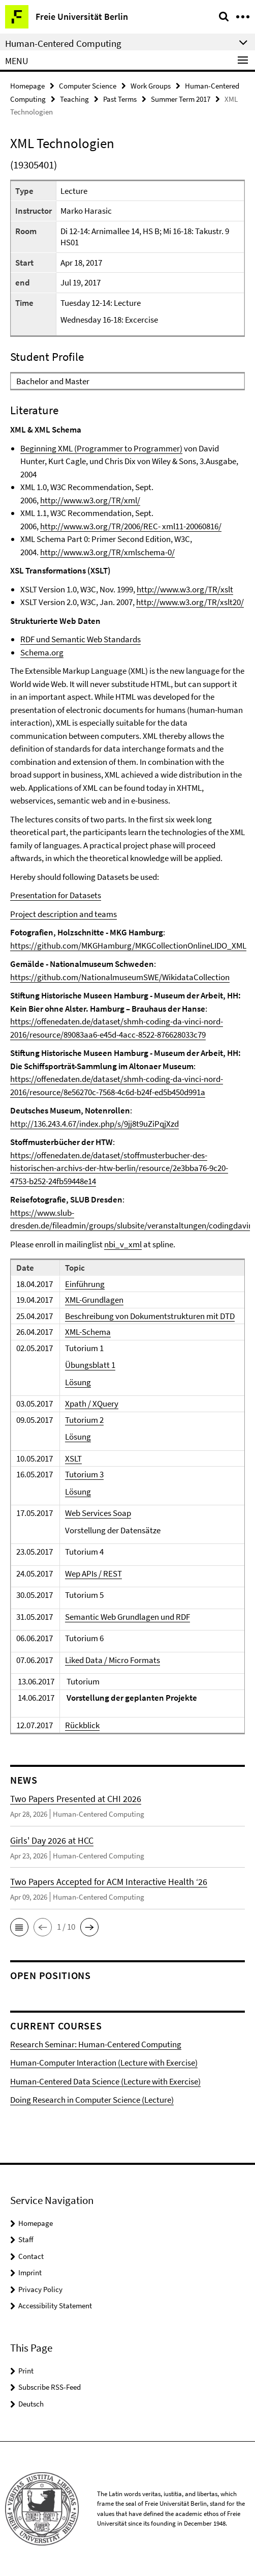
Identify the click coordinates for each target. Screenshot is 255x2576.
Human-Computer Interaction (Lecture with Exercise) (104, 2062)
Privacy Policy (40, 2289)
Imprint (30, 2272)
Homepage (27, 86)
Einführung (85, 1284)
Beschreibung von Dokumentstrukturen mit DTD (150, 1316)
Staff (26, 2239)
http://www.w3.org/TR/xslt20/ (190, 602)
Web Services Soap (98, 1513)
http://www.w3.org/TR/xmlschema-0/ (107, 552)
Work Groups (151, 86)
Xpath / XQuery (91, 1403)
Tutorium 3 (84, 1474)
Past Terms (120, 99)
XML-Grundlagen (94, 1299)
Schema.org (41, 652)
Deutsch (31, 2404)
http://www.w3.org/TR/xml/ (90, 500)
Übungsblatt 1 (90, 1364)
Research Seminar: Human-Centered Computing (95, 2044)
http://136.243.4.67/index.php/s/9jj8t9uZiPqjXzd (94, 1123)
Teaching (74, 99)
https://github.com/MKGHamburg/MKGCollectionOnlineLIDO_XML (128, 945)
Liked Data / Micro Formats (112, 1660)
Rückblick (82, 1725)
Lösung (78, 1382)
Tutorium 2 (84, 1419)
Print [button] (26, 2370)
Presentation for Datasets (55, 895)
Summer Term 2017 (180, 99)
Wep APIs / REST (93, 1573)
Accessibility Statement (55, 2305)
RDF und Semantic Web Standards (80, 639)
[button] (19, 1927)
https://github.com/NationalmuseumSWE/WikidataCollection (120, 977)
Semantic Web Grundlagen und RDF (127, 1616)
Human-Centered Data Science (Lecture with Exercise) (105, 2081)
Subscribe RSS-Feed (49, 2387)
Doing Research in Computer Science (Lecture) (92, 2099)
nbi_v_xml (123, 1244)
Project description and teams (63, 914)
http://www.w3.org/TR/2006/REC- (101, 526)
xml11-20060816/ (191, 526)
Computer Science (87, 86)
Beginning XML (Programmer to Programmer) (101, 448)
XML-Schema (88, 1331)
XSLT (73, 1458)
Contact (31, 2256)
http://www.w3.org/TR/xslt (185, 589)
